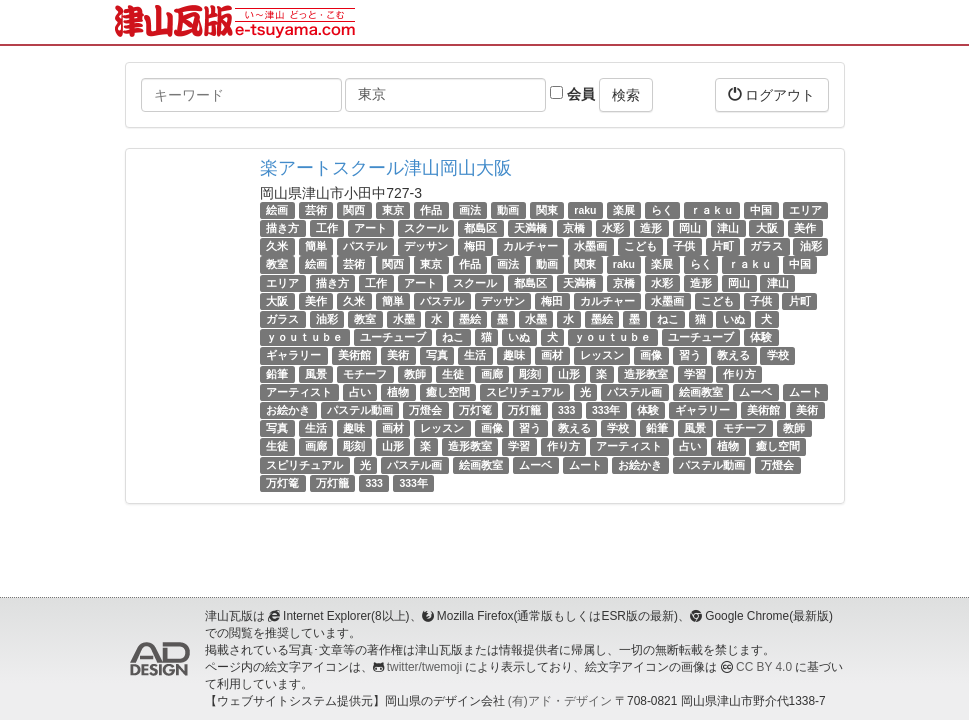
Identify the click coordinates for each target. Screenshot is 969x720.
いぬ (734, 319)
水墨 (404, 319)
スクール (426, 228)
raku (585, 210)
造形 (651, 228)
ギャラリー (293, 355)
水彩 (613, 228)
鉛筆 (277, 374)
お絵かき (288, 410)
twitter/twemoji (424, 667)
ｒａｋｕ (712, 210)
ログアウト (772, 94)
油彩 (811, 246)
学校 (778, 355)
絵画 (277, 210)
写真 (437, 355)
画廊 (492, 374)
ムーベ (755, 392)
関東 (547, 210)
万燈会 (425, 410)
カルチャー (530, 246)
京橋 (574, 228)
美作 (805, 228)
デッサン (426, 246)
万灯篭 (475, 410)
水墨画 (590, 246)
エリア (805, 210)
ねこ (668, 319)
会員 (572, 94)
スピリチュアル (524, 392)
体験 (761, 337)
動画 (508, 210)
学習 (695, 374)
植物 (398, 392)
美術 (398, 355)
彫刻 (530, 374)
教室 (277, 265)
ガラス (766, 246)
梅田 (475, 246)
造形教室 (646, 374)
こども (640, 246)
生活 (475, 355)
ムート (805, 392)
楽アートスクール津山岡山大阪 (386, 168)
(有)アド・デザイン (560, 701)
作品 (431, 210)
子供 (684, 246)
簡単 (316, 246)
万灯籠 (524, 410)
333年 (606, 410)
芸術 (316, 210)
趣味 (514, 355)
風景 (316, 374)
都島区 (480, 228)
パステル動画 (360, 410)
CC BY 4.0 (764, 667)
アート (370, 228)
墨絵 (470, 319)
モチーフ (365, 374)
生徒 (453, 374)
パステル (365, 246)
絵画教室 (701, 392)
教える (733, 355)
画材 (552, 355)
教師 (415, 374)
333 (567, 410)
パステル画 (634, 392)
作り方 (739, 374)
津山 (728, 228)
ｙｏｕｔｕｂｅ (304, 337)
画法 (470, 210)
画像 (651, 355)
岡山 (690, 228)
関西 (354, 210)
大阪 (767, 228)
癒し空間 (448, 392)
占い (360, 392)
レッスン (602, 355)
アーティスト (299, 392)
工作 (327, 228)
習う (690, 355)
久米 (277, 246)
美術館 (354, 355)
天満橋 (530, 228)
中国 (761, 210)
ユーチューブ (393, 337)
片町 (723, 246)
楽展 (624, 210)
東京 (393, 210)
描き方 (282, 228)
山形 (569, 374)
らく (662, 210)
